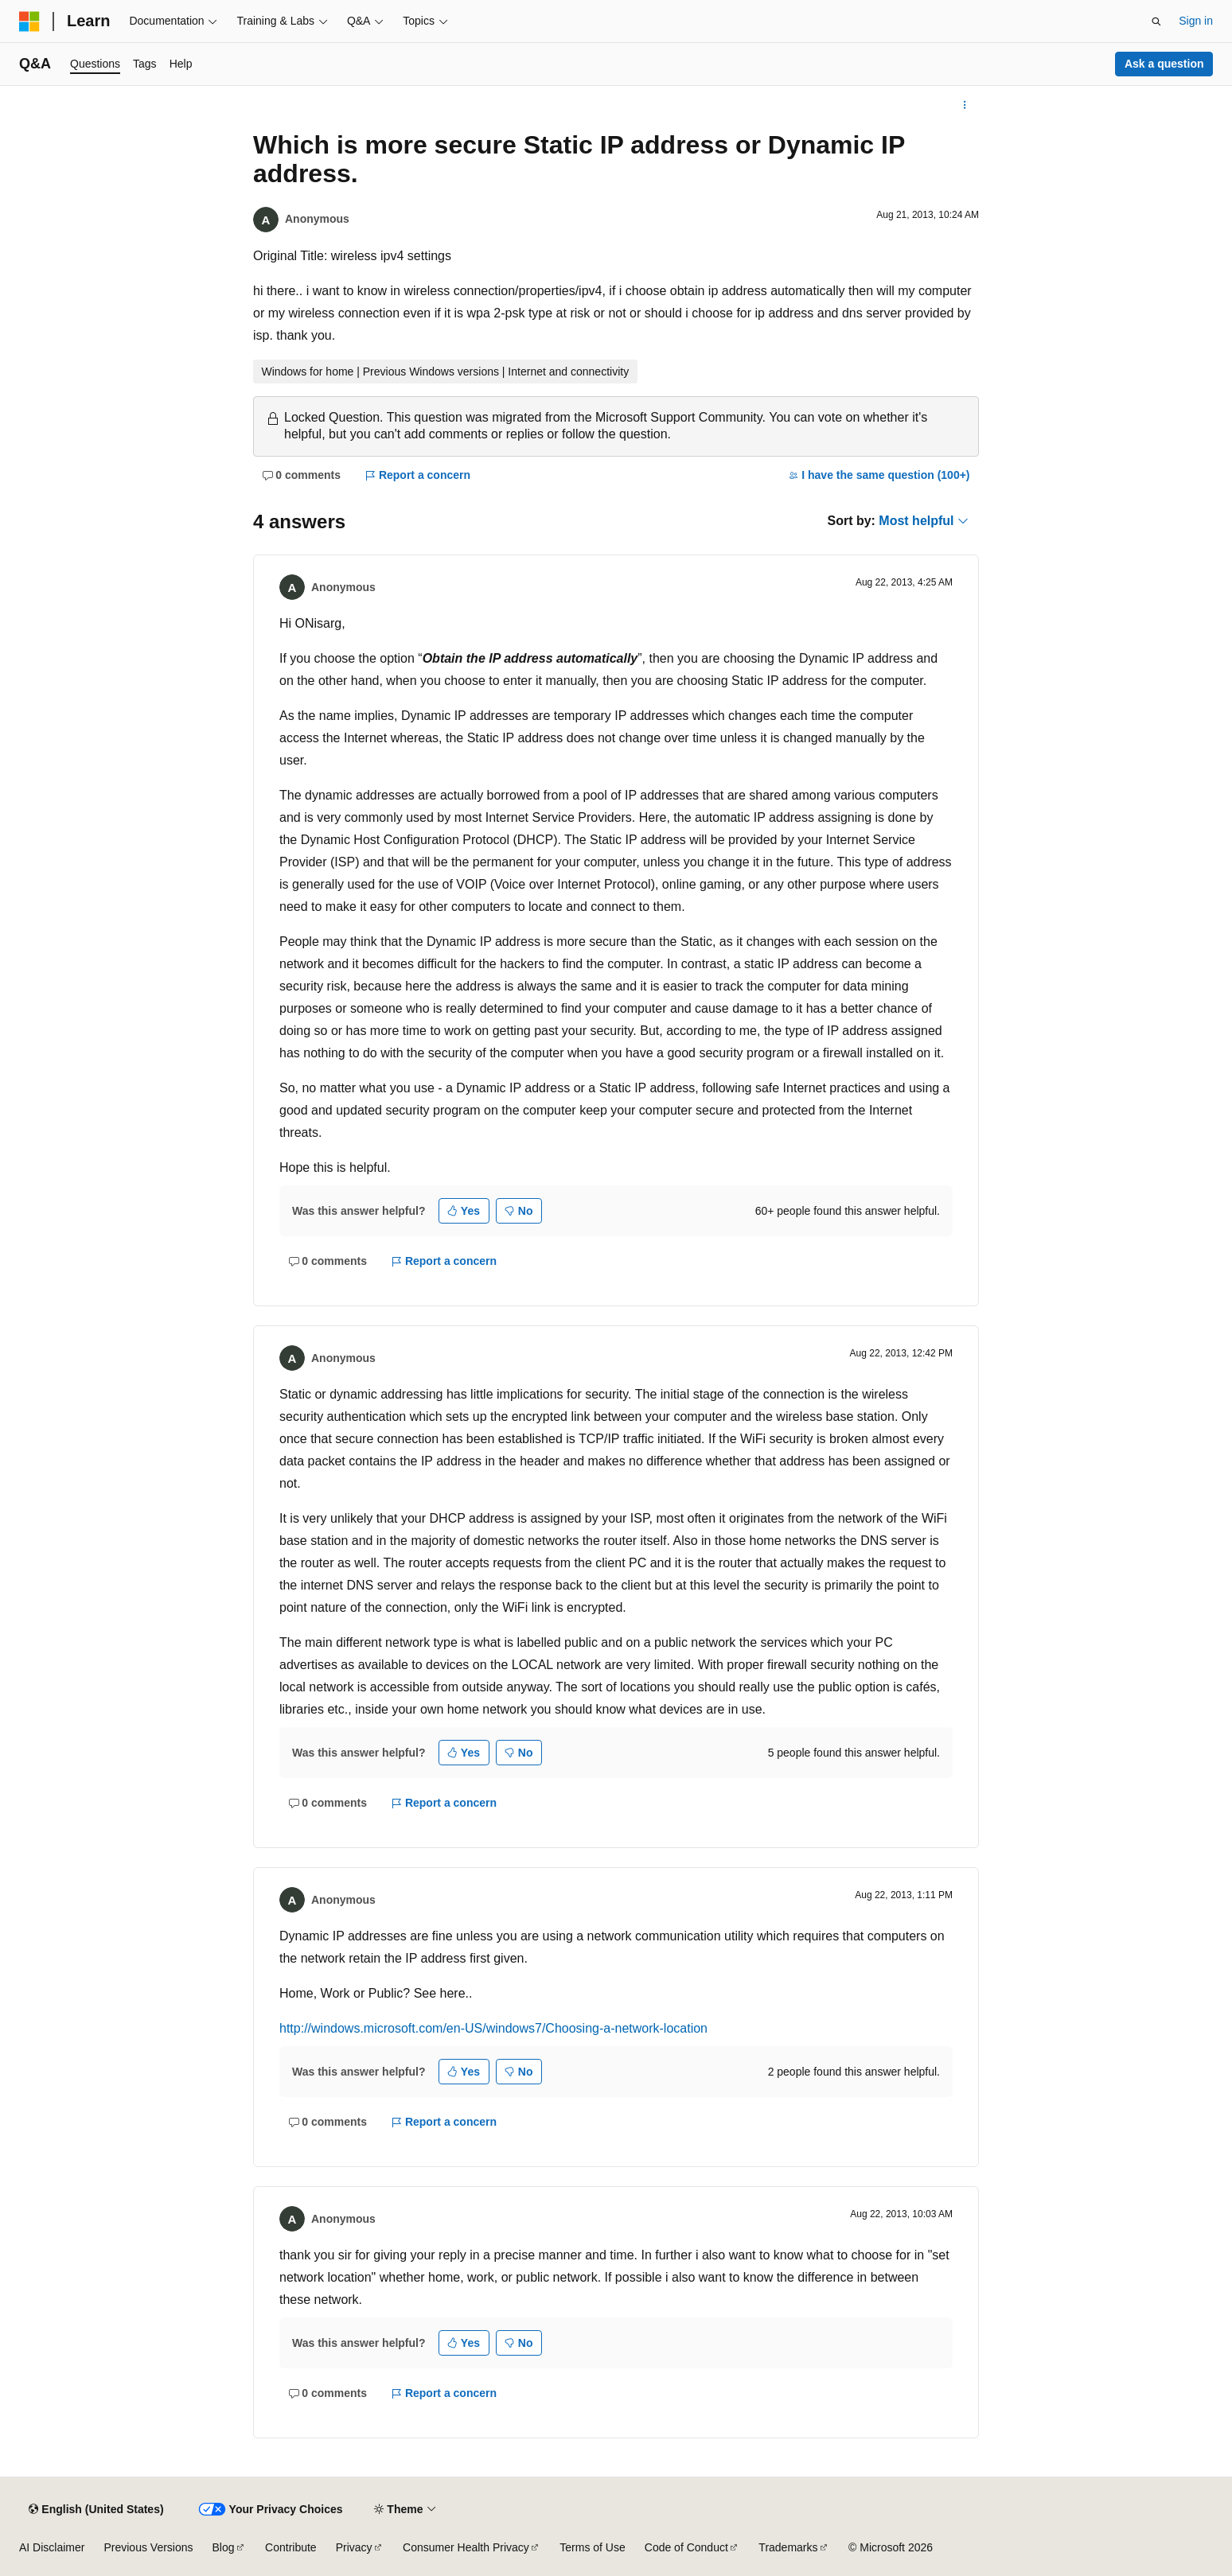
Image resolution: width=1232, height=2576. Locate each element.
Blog (223, 2547)
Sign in (1196, 20)
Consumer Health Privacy (466, 2547)
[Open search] (1156, 21)
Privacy (354, 2547)
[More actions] (965, 105)
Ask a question (1164, 63)
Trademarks (787, 2547)
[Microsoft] (29, 21)
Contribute (291, 2547)
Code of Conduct (686, 2547)
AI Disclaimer (51, 2547)
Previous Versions (148, 2547)
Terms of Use (592, 2547)
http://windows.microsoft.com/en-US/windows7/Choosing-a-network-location (493, 2028)
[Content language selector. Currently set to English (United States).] (96, 2509)
